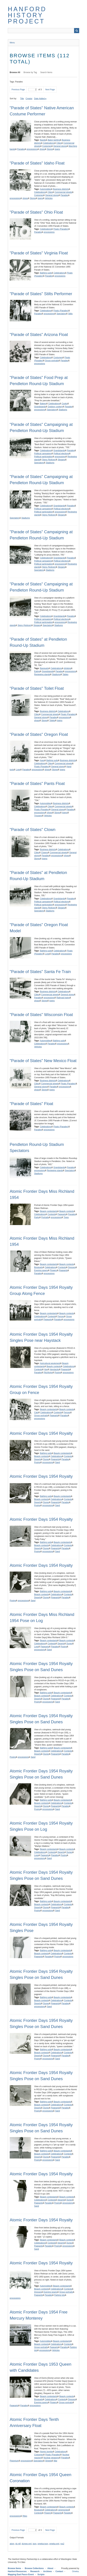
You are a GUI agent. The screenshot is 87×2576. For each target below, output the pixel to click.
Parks (36, 1217)
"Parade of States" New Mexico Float (43, 1060)
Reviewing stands (42, 674)
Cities (59, 143)
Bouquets (38, 1267)
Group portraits (52, 360)
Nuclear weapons (51, 2458)
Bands (43, 140)
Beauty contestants (48, 1211)
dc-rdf (18, 2544)
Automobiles (45, 189)
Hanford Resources (17, 2571)
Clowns (44, 852)
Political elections (61, 453)
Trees (66, 1217)
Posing (58, 1372)
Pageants (61, 1214)
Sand (57, 1462)
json (34, 2544)
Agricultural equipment (50, 1363)
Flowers (53, 1270)
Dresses (71, 1267)
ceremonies (63, 2510)
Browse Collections (34, 2568)
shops (42, 149)
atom (12, 2544)
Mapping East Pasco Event (21, 2574)
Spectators (61, 314)
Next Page (50, 89)
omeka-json (43, 2544)
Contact (59, 2571)
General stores (60, 146)
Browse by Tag (30, 72)
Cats (36, 1412)
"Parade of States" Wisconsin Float (41, 1014)
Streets (48, 2461)
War (55, 2461)
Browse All (15, 72)
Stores (50, 149)
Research (34, 2571)
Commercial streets (63, 192)
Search (76, 30)
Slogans (61, 459)
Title (22, 98)
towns (57, 149)
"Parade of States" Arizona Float (39, 334)
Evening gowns (41, 1270)
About (50, 2568)
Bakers (43, 403)
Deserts (37, 1459)
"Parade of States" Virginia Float (39, 253)
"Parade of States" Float (31, 1103)
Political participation (43, 456)
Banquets (44, 668)
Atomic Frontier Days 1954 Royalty (41, 1433)
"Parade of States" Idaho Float (37, 163)
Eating (37, 671)
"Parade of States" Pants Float (37, 783)
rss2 (62, 2544)
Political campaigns (43, 453)
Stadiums (63, 410)
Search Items (46, 72)
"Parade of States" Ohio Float (36, 212)
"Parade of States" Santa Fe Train (40, 971)
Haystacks (54, 1369)
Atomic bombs (46, 2451)
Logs (18, 769)
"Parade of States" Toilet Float (37, 688)
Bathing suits (46, 273)
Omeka (75, 2571)
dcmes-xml (27, 2544)
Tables (65, 674)
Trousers (38, 815)
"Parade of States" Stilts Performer (41, 293)
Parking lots (59, 2295)
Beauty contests (66, 1211)
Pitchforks (48, 1372)
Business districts (61, 189)
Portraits (45, 1217)
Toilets (52, 720)
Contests (52, 1214)
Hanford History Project (27, 15)
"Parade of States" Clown (32, 829)
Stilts (70, 314)
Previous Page (18, 89)
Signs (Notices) (49, 459)
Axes (42, 760)
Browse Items (14, 2568)
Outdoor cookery (55, 406)
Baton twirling (54, 140)
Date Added (39, 98)
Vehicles (49, 198)
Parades (21, 149)
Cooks (64, 403)
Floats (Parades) (60, 229)
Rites (24, 2516)
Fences (60, 1316)
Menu (12, 42)
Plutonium (14, 2461)
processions (32, 149)
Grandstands (40, 406)
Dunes (46, 1459)
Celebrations (48, 143)
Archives (47, 2571)
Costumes (46, 146)
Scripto (40, 2574)
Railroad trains (62, 997)
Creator (29, 98)
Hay (46, 1369)
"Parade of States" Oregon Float (39, 734)
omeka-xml (54, 2544)
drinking (67, 668)
